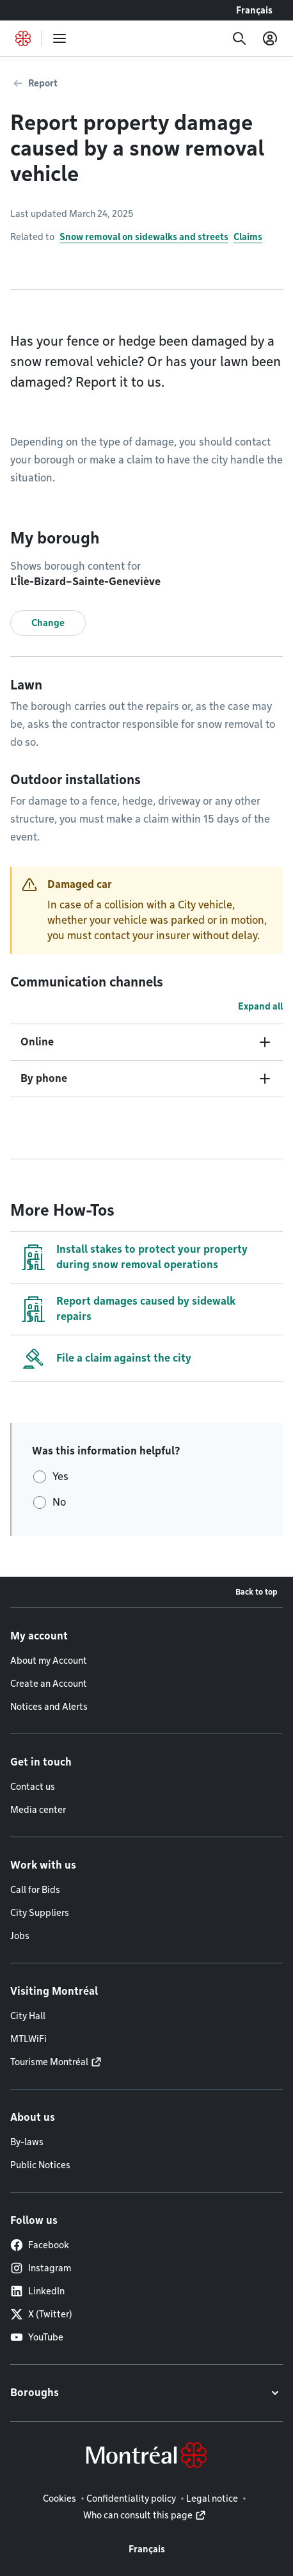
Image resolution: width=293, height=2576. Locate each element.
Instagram (40, 2268)
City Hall (27, 2016)
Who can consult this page (138, 2515)
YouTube (36, 2337)
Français (254, 10)
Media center (38, 1810)
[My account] (270, 38)
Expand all (260, 1006)
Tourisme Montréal (49, 2062)
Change (48, 623)
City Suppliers (39, 1913)
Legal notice (212, 2498)
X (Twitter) (41, 2314)
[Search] (239, 38)
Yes (60, 1476)
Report (43, 83)
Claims (248, 237)
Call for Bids (35, 1890)
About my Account (48, 1660)
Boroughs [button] (34, 2393)
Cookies (59, 2498)
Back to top (256, 1592)
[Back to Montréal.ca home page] (23, 38)
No (59, 1502)
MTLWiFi (28, 2039)
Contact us (32, 1787)
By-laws (27, 2142)
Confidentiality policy (131, 2498)
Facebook (39, 2245)
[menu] (59, 38)
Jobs (19, 1936)
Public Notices (40, 2165)
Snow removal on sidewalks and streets (143, 237)
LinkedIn (37, 2291)
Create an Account (48, 1683)
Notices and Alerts (49, 1707)
